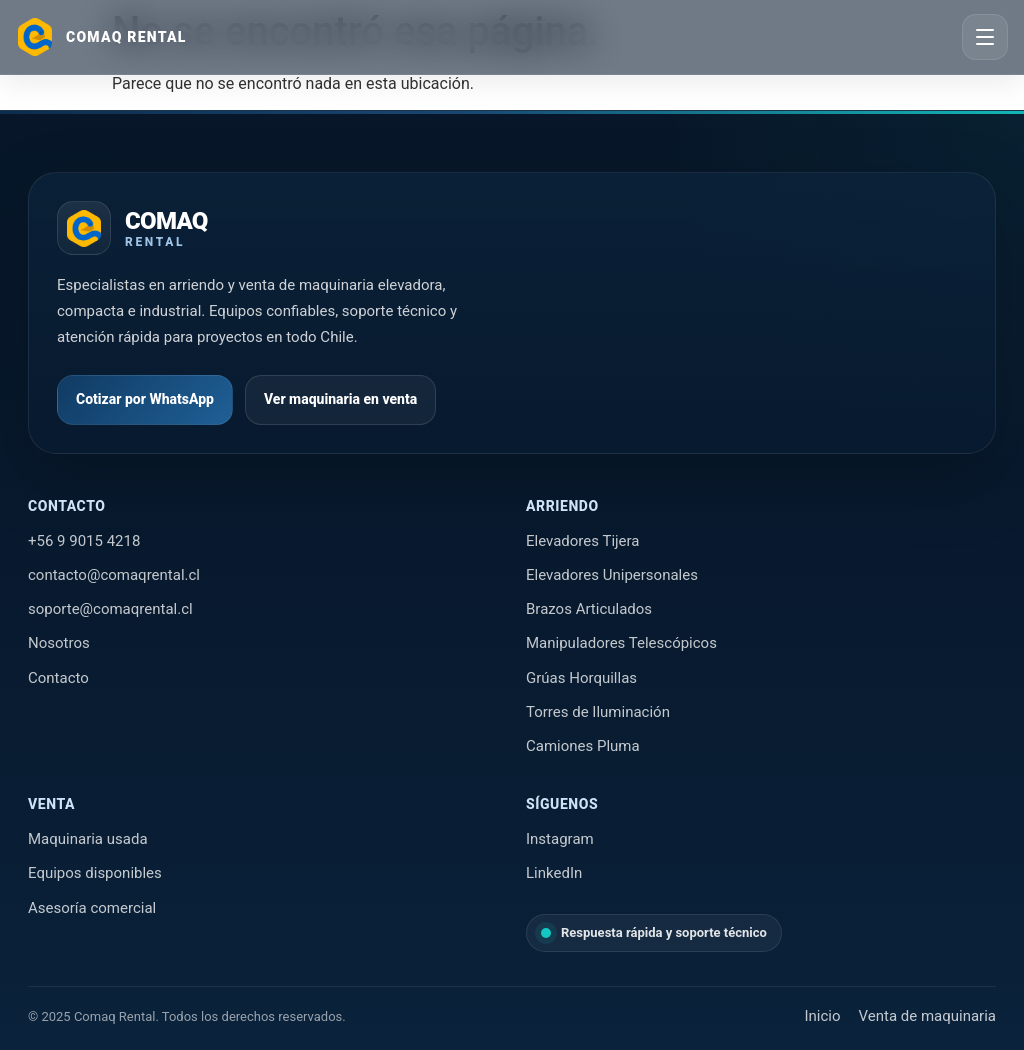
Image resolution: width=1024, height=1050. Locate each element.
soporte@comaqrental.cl (110, 609)
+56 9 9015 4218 (84, 541)
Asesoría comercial (92, 908)
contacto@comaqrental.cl (114, 575)
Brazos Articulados (589, 609)
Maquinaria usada (88, 839)
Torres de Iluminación (598, 712)
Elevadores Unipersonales (612, 575)
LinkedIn (554, 873)
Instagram (560, 839)
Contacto (58, 678)
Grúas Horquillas (581, 678)
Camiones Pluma (583, 746)
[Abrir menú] (985, 37)
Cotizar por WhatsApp (145, 399)
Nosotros (59, 643)
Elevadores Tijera (583, 541)
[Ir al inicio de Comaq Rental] (132, 228)
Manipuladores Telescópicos (621, 643)
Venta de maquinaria (927, 1016)
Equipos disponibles (95, 873)
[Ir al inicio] (101, 37)
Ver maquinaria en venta (340, 399)
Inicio (822, 1016)
